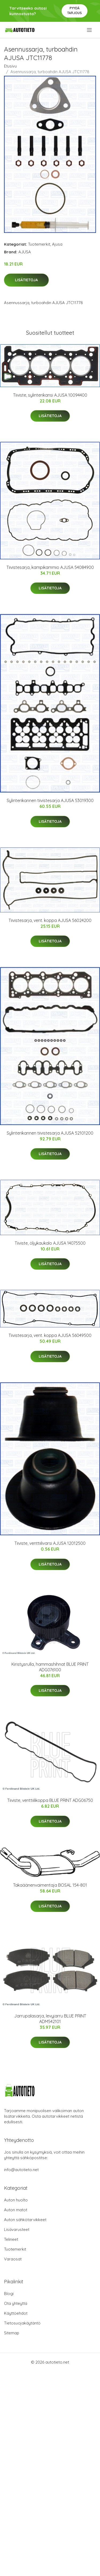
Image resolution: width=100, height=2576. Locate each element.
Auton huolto (16, 2199)
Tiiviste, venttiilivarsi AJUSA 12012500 (50, 1543)
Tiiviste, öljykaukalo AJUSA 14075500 (50, 1243)
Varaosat (13, 2259)
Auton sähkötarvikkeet (25, 2219)
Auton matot (15, 2209)
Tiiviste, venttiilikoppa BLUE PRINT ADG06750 (50, 1800)
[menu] (89, 30)
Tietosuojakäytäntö (22, 2323)
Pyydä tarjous (74, 10)
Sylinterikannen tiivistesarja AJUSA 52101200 (50, 1133)
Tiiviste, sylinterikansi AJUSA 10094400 (50, 395)
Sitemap (11, 2332)
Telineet (11, 2239)
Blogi (9, 2293)
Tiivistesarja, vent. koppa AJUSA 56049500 (50, 1335)
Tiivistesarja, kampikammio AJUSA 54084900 (50, 567)
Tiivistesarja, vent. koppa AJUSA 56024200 (50, 920)
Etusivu (10, 66)
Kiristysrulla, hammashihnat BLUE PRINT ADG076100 (50, 1667)
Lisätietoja (26, 280)
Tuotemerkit (39, 244)
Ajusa (57, 244)
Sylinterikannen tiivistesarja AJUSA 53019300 (50, 800)
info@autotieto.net (21, 2169)
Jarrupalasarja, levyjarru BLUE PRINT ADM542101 (50, 2018)
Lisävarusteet (16, 2229)
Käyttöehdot (15, 2313)
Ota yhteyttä (15, 2303)
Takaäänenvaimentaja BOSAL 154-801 (50, 1885)
